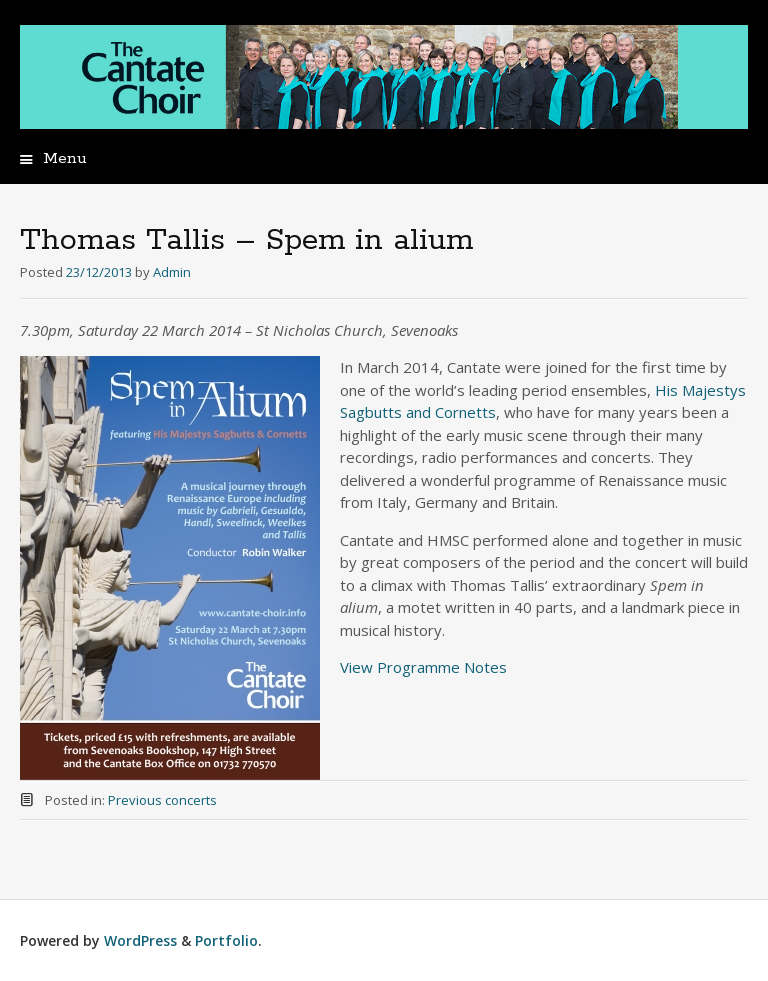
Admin (172, 272)
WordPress (140, 940)
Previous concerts (162, 800)
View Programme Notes (423, 667)
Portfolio (226, 940)
